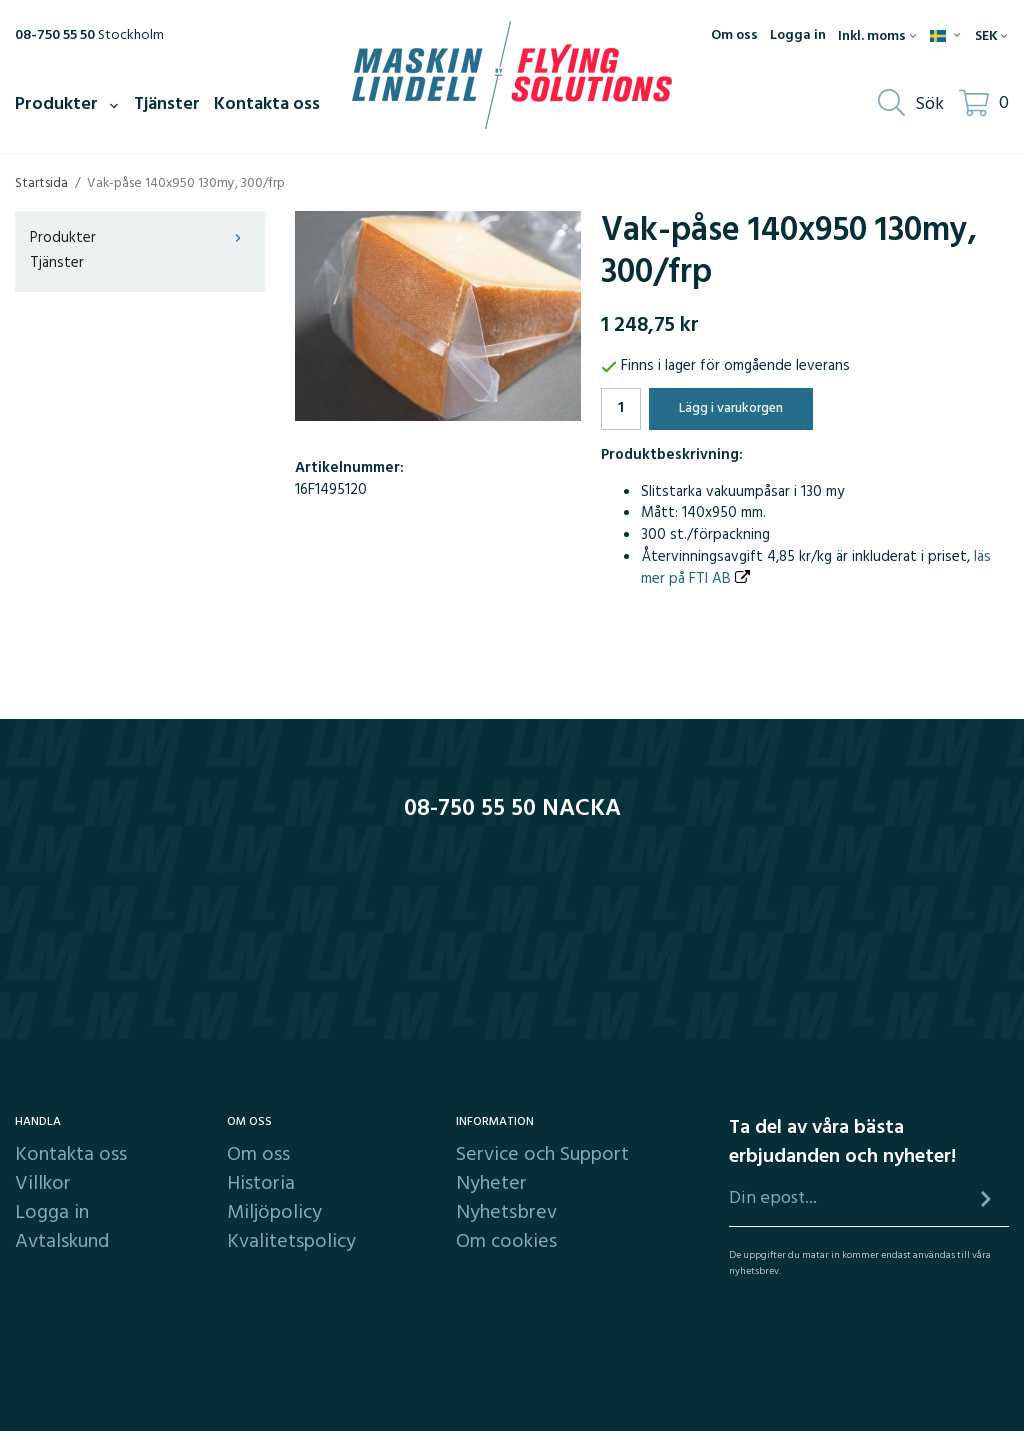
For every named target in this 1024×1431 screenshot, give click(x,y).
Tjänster (167, 104)
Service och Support (542, 1155)
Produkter (67, 104)
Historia (261, 1184)
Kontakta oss (267, 104)
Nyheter (491, 1184)
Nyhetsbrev (506, 1213)
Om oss (734, 36)
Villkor (43, 1184)
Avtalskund (62, 1242)
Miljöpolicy (274, 1213)
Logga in (798, 36)
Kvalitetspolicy (291, 1242)
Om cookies (506, 1242)
